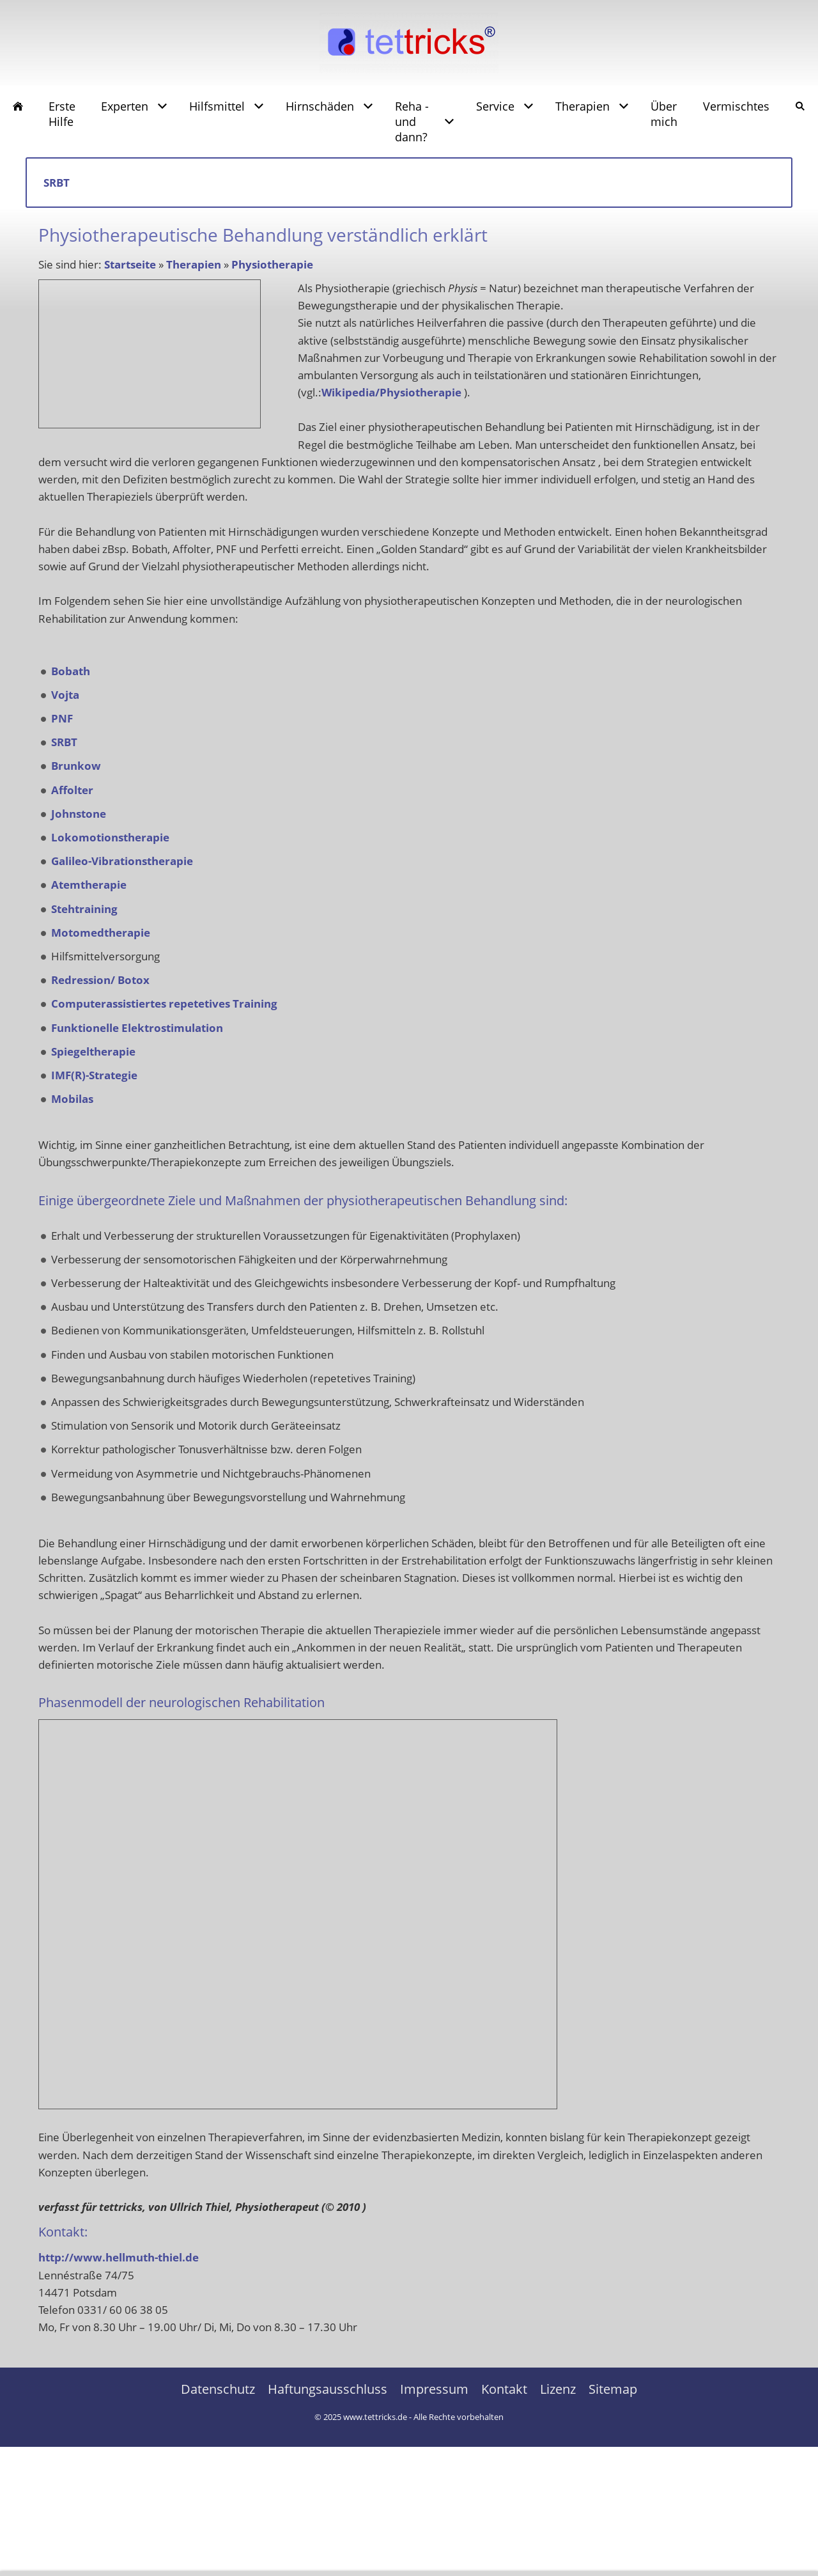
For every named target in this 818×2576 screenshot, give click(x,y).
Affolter (72, 790)
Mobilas (72, 1098)
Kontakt (504, 2389)
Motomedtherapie (100, 932)
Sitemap (613, 2389)
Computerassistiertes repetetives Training (164, 1003)
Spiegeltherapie (93, 1051)
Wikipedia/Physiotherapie (391, 392)
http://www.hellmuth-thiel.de (118, 2257)
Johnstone (78, 813)
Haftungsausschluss (327, 2389)
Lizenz (558, 2389)
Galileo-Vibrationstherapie (122, 861)
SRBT (64, 742)
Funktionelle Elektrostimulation (137, 1027)
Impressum (434, 2389)
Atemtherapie (89, 884)
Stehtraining (84, 909)
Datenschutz (218, 2389)
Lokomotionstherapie (110, 837)
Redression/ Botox (100, 979)
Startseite (130, 264)
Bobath (70, 671)
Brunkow (76, 765)
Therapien (193, 264)
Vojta (65, 694)
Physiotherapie (272, 264)
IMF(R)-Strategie (94, 1075)
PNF (62, 718)
